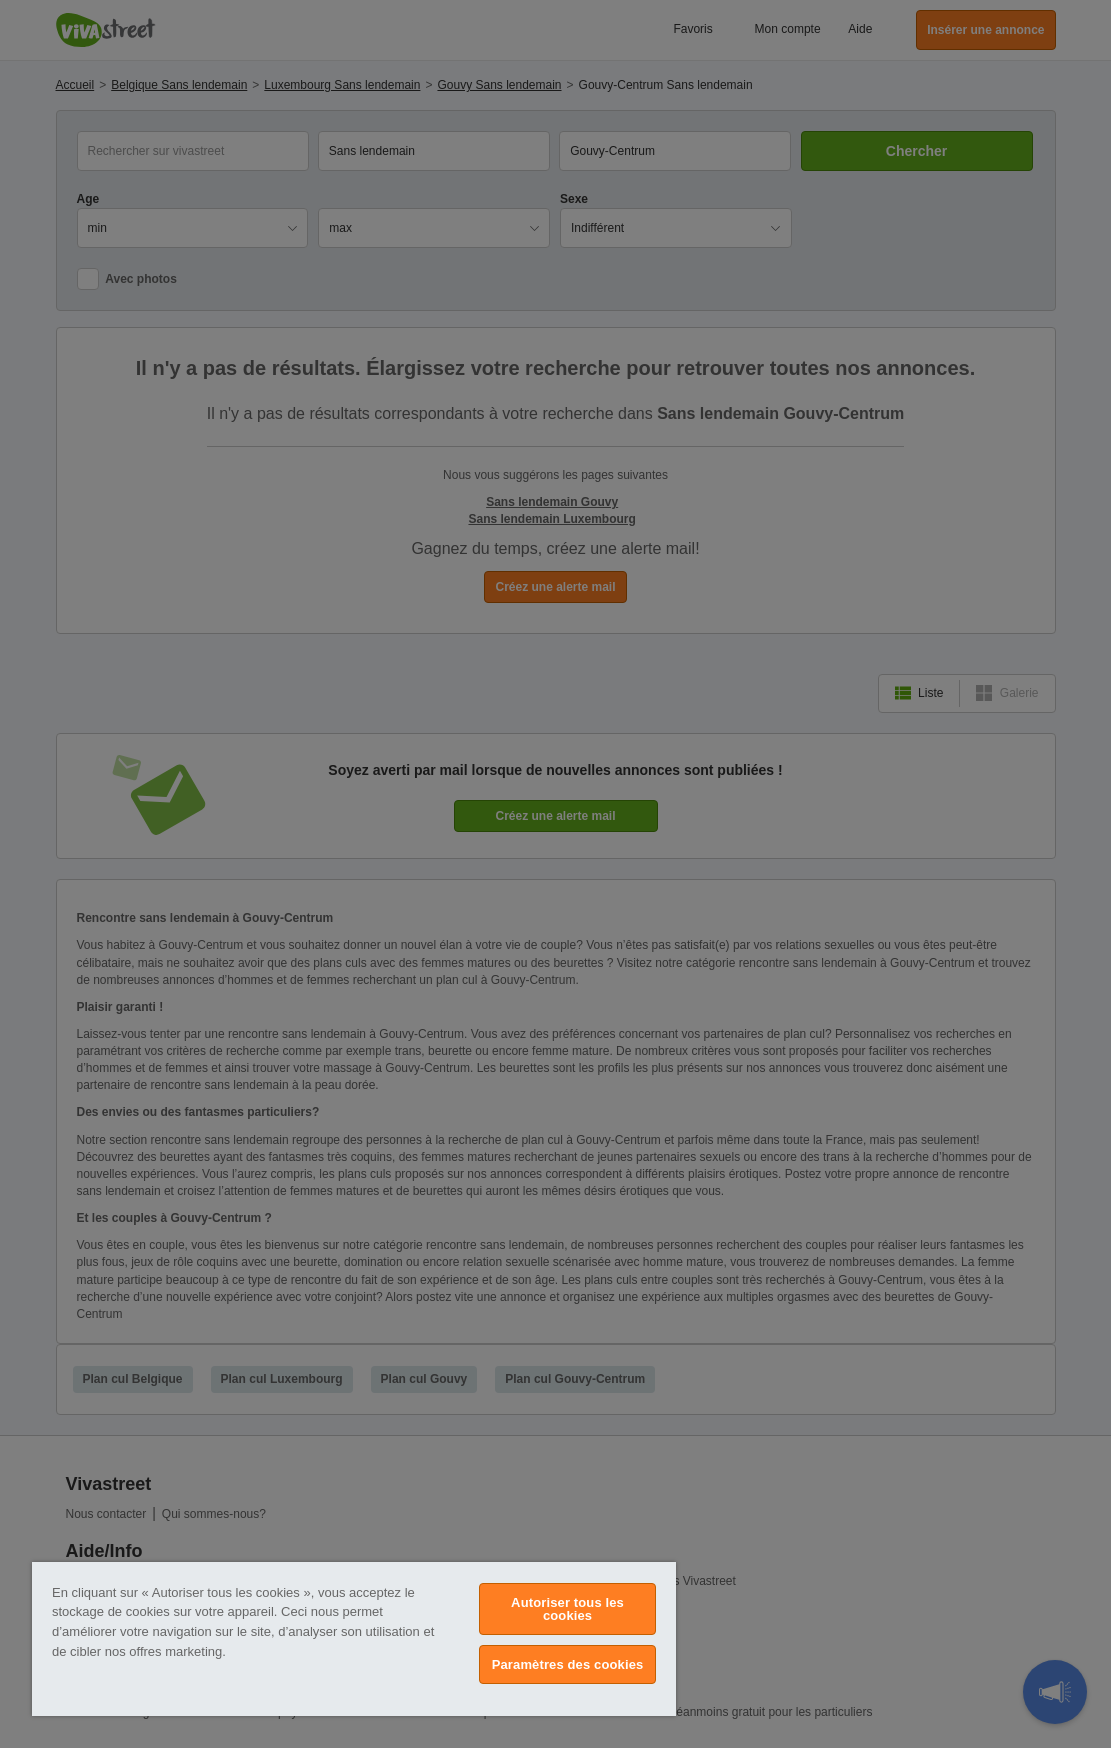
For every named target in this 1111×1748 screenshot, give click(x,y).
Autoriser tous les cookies (567, 1609)
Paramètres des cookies (568, 1664)
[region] (354, 1639)
